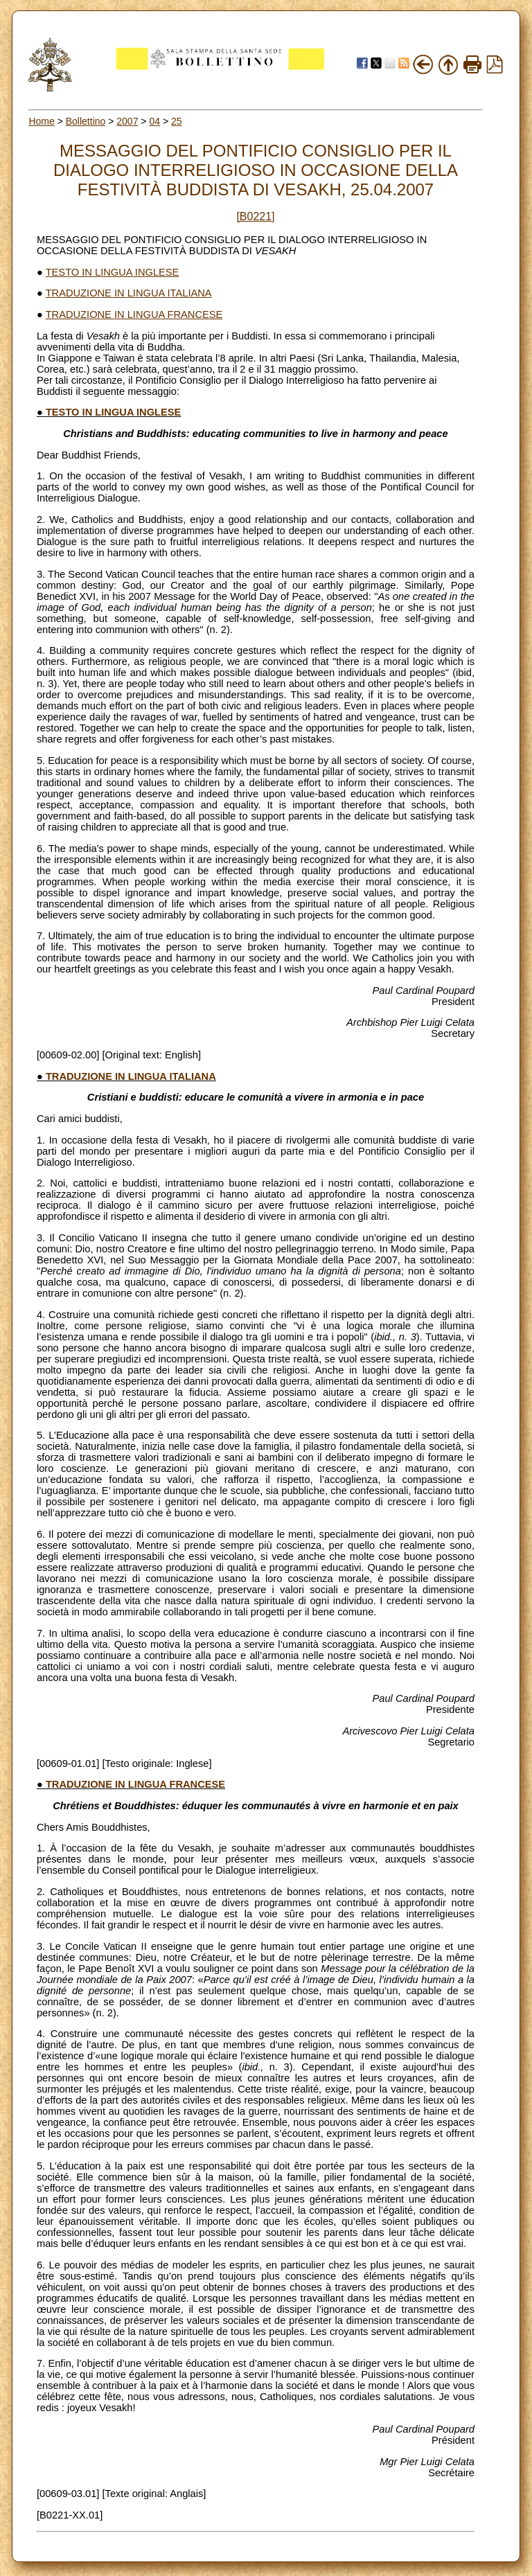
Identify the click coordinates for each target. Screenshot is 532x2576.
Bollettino (86, 121)
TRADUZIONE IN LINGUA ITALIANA (129, 293)
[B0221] (255, 216)
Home (41, 121)
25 (176, 121)
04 (154, 121)
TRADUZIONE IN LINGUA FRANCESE (134, 314)
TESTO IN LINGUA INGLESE (112, 272)
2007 (127, 121)
